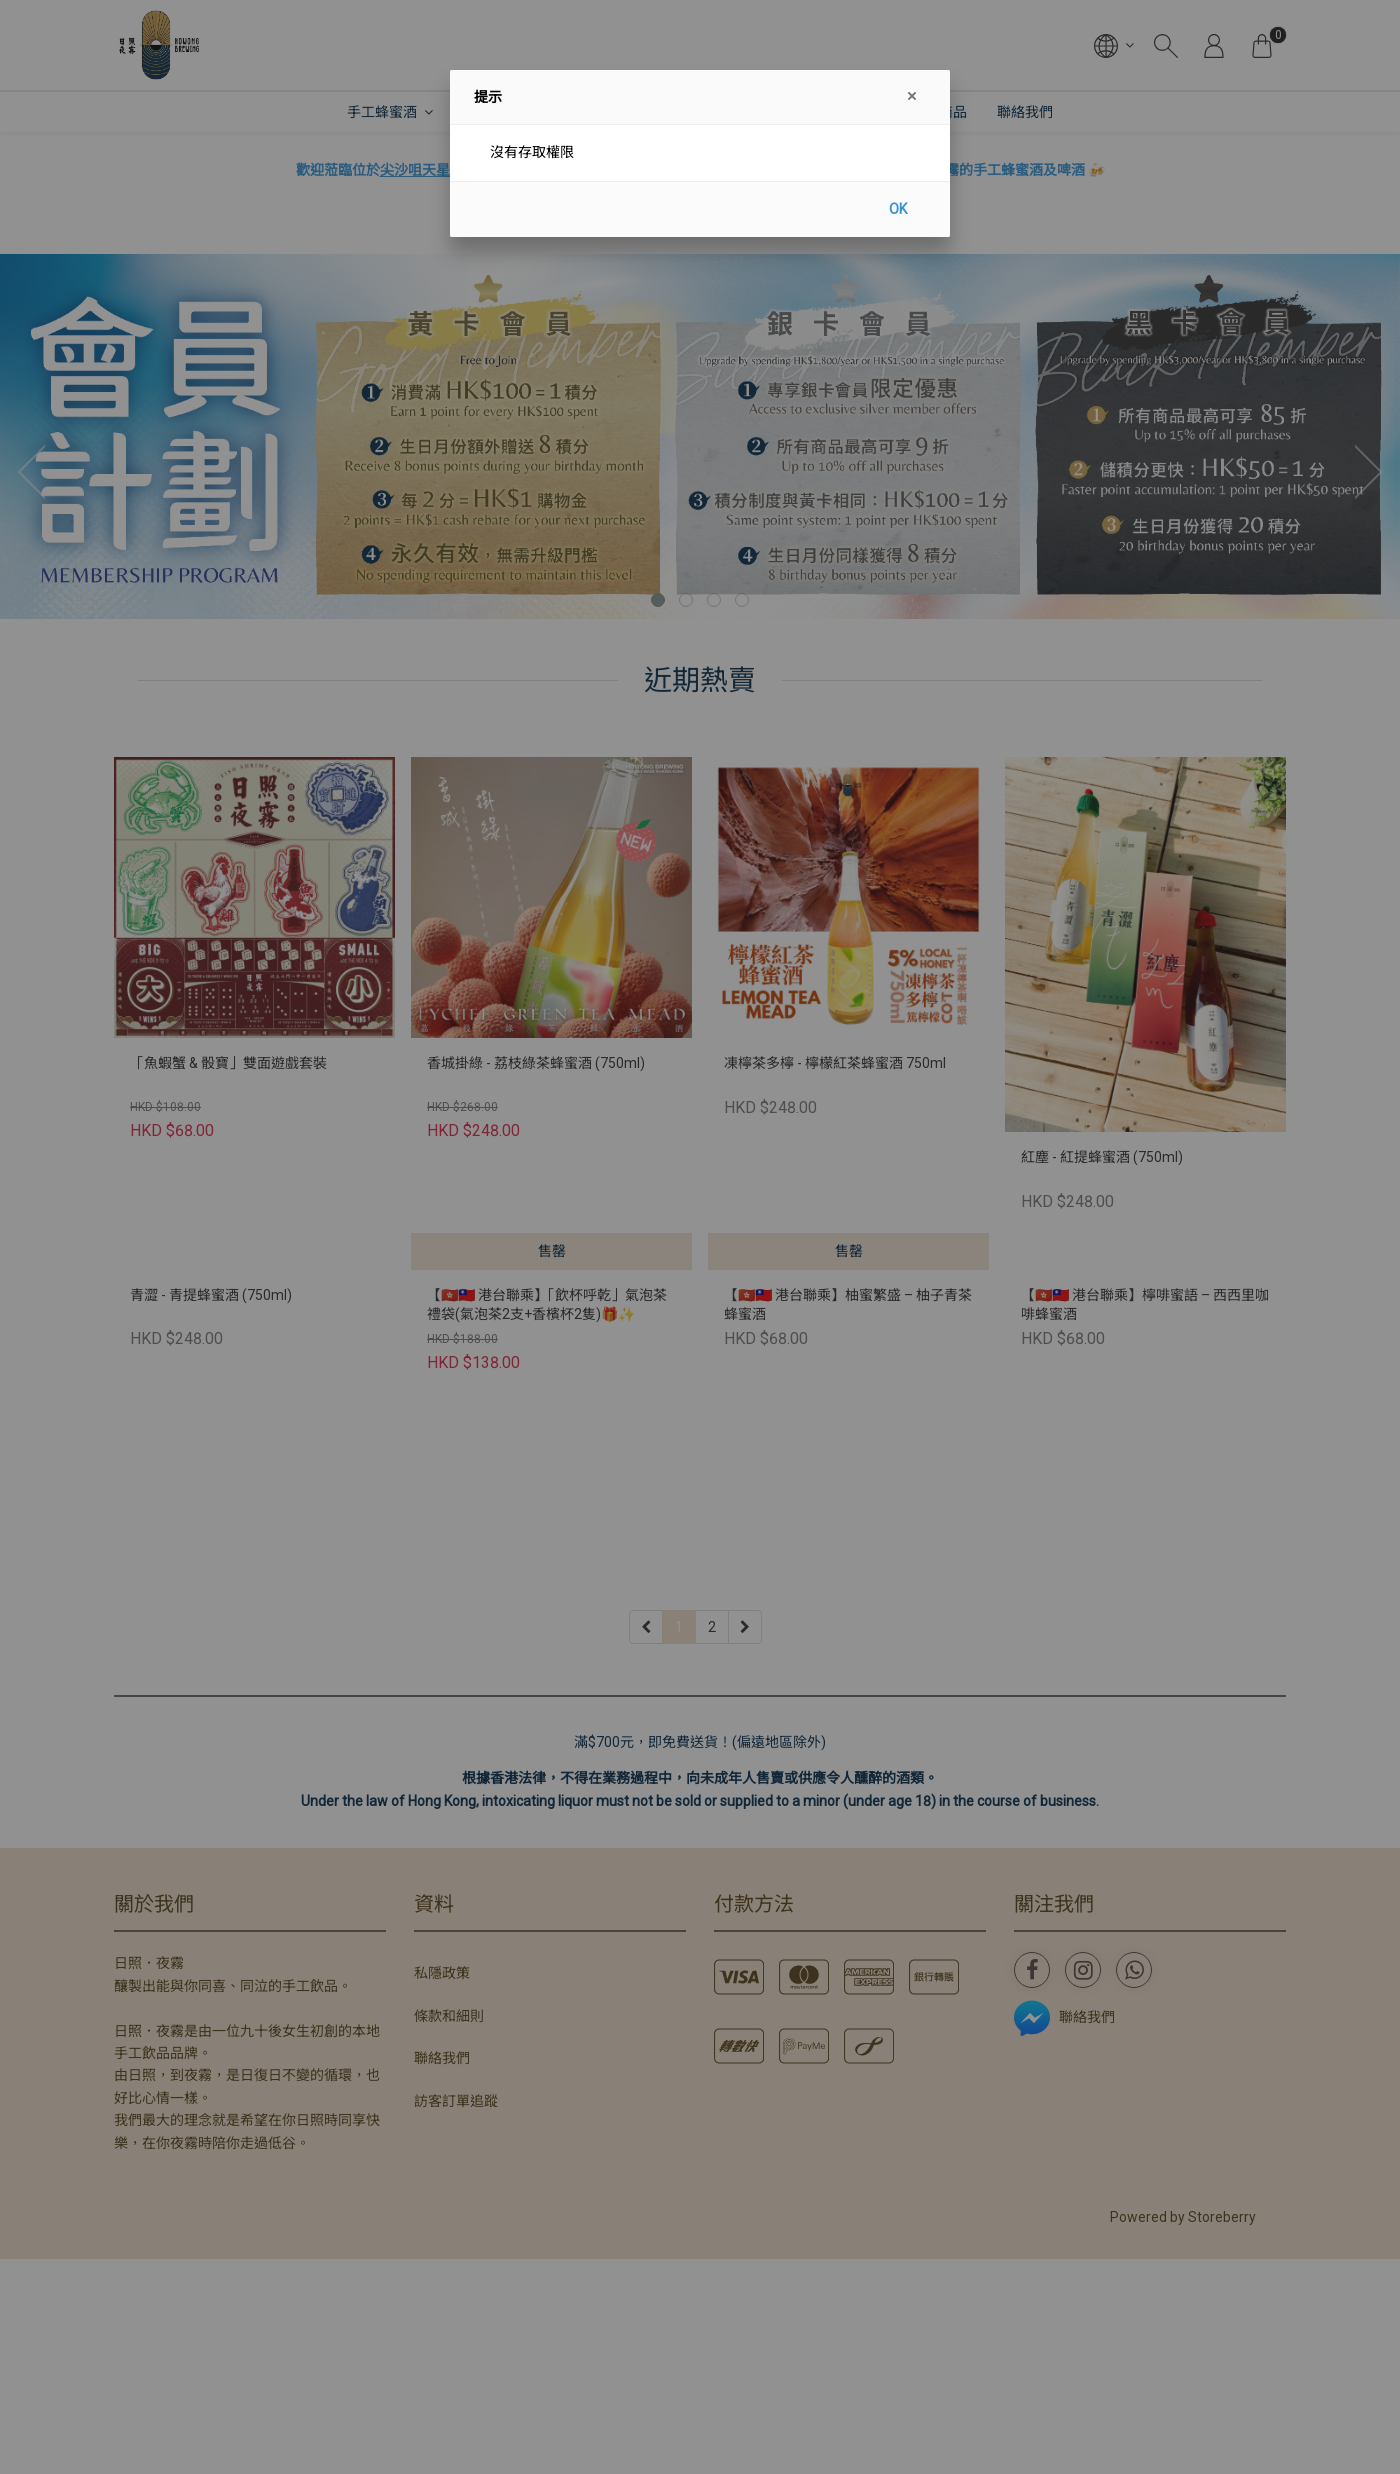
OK (898, 209)
